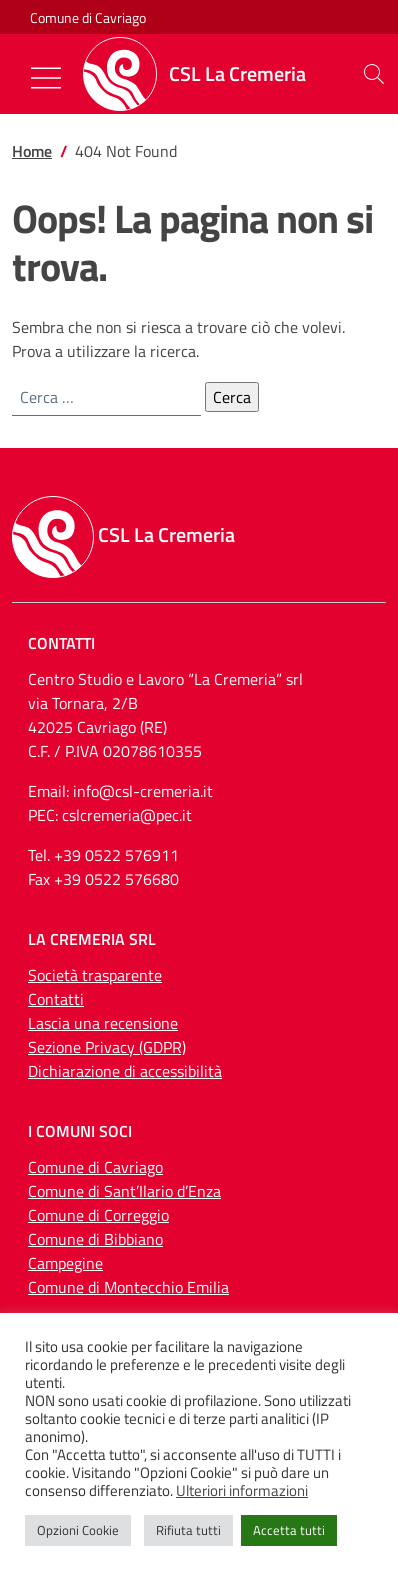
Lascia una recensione (103, 1023)
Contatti (56, 999)
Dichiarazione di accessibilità (125, 1071)
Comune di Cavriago (88, 17)
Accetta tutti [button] (289, 1530)
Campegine (65, 1263)
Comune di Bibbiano (95, 1239)
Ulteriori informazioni (242, 1491)
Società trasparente (95, 975)
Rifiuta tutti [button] (188, 1530)
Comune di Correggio (98, 1215)
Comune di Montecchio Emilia (128, 1287)
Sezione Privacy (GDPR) (107, 1047)
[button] (374, 74)
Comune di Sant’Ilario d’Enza (124, 1191)
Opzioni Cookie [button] (78, 1530)
